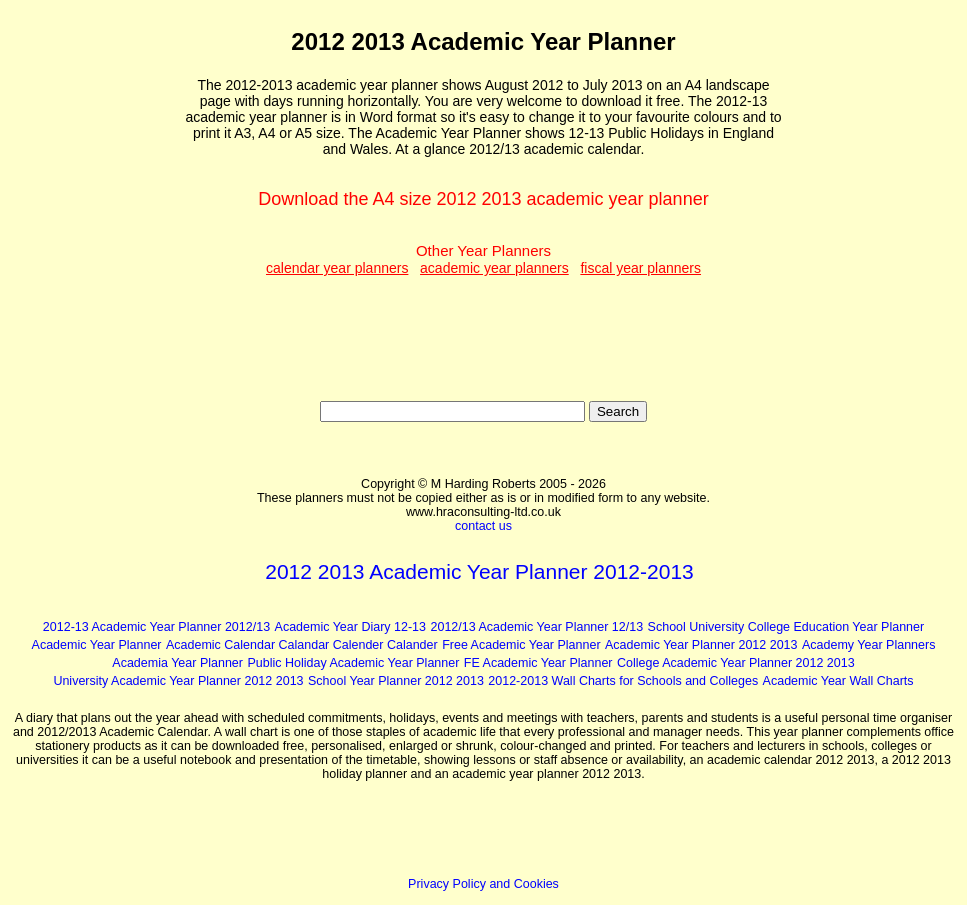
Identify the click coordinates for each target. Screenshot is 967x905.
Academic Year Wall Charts (838, 681)
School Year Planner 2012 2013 (396, 681)
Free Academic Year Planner (521, 645)
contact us (483, 526)
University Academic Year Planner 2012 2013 (178, 681)
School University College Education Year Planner (786, 627)
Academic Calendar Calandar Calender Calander (302, 645)
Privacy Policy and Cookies (483, 884)
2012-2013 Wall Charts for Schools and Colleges (623, 681)
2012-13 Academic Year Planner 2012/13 (156, 627)
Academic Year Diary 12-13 (350, 627)
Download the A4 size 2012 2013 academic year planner (483, 199)
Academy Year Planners (868, 645)
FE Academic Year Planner (538, 663)
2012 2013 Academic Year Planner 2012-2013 (479, 571)
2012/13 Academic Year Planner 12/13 (536, 627)
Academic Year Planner (97, 645)
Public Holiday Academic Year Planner (353, 663)
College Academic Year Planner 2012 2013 (736, 663)
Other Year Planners (483, 259)
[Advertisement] (99, 311)
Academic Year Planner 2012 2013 (701, 645)
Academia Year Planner (177, 663)
